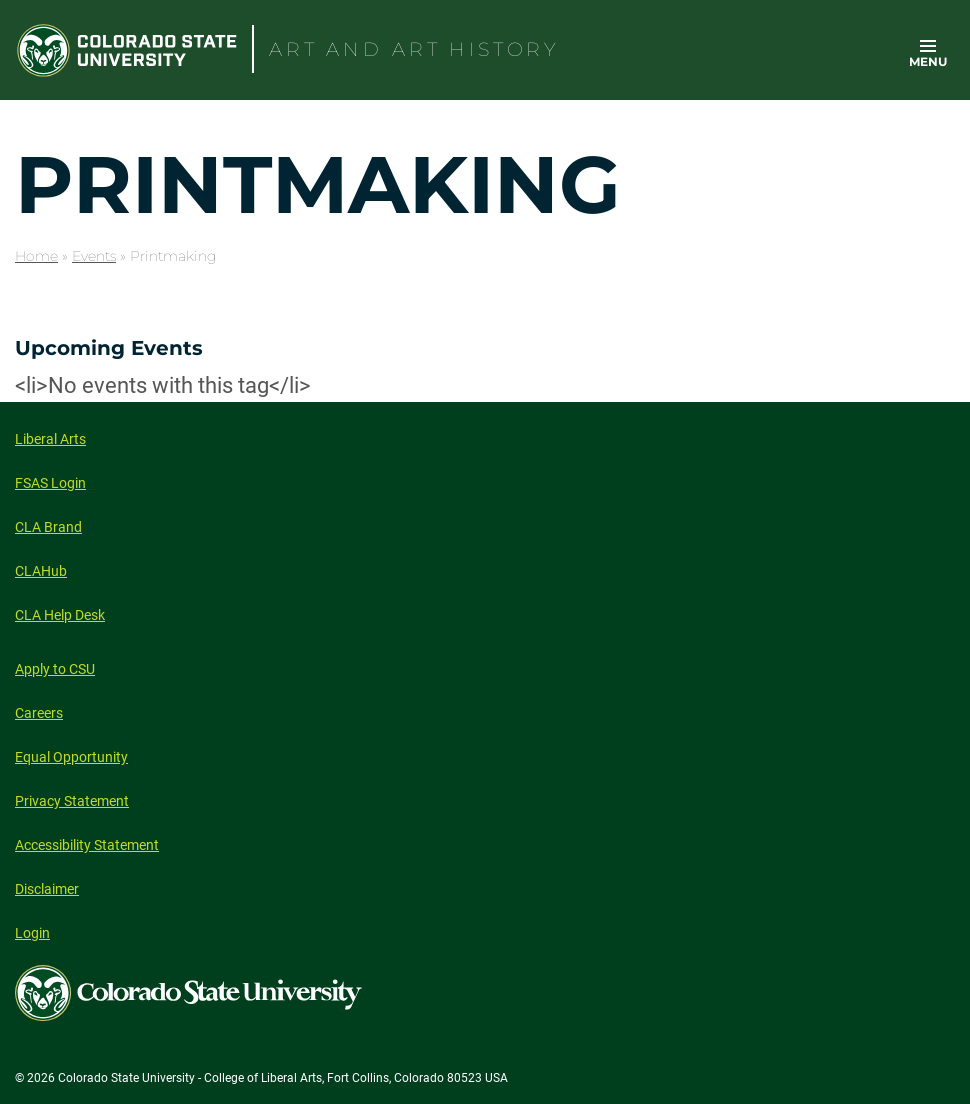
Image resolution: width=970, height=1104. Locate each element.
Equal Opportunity (71, 757)
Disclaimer (47, 889)
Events (94, 256)
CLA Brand (48, 527)
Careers (39, 713)
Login (32, 933)
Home (36, 256)
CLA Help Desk (60, 615)
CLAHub (41, 571)
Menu (928, 61)
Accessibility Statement (87, 845)
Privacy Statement (72, 801)
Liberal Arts (50, 439)
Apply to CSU (55, 669)
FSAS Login (50, 483)
